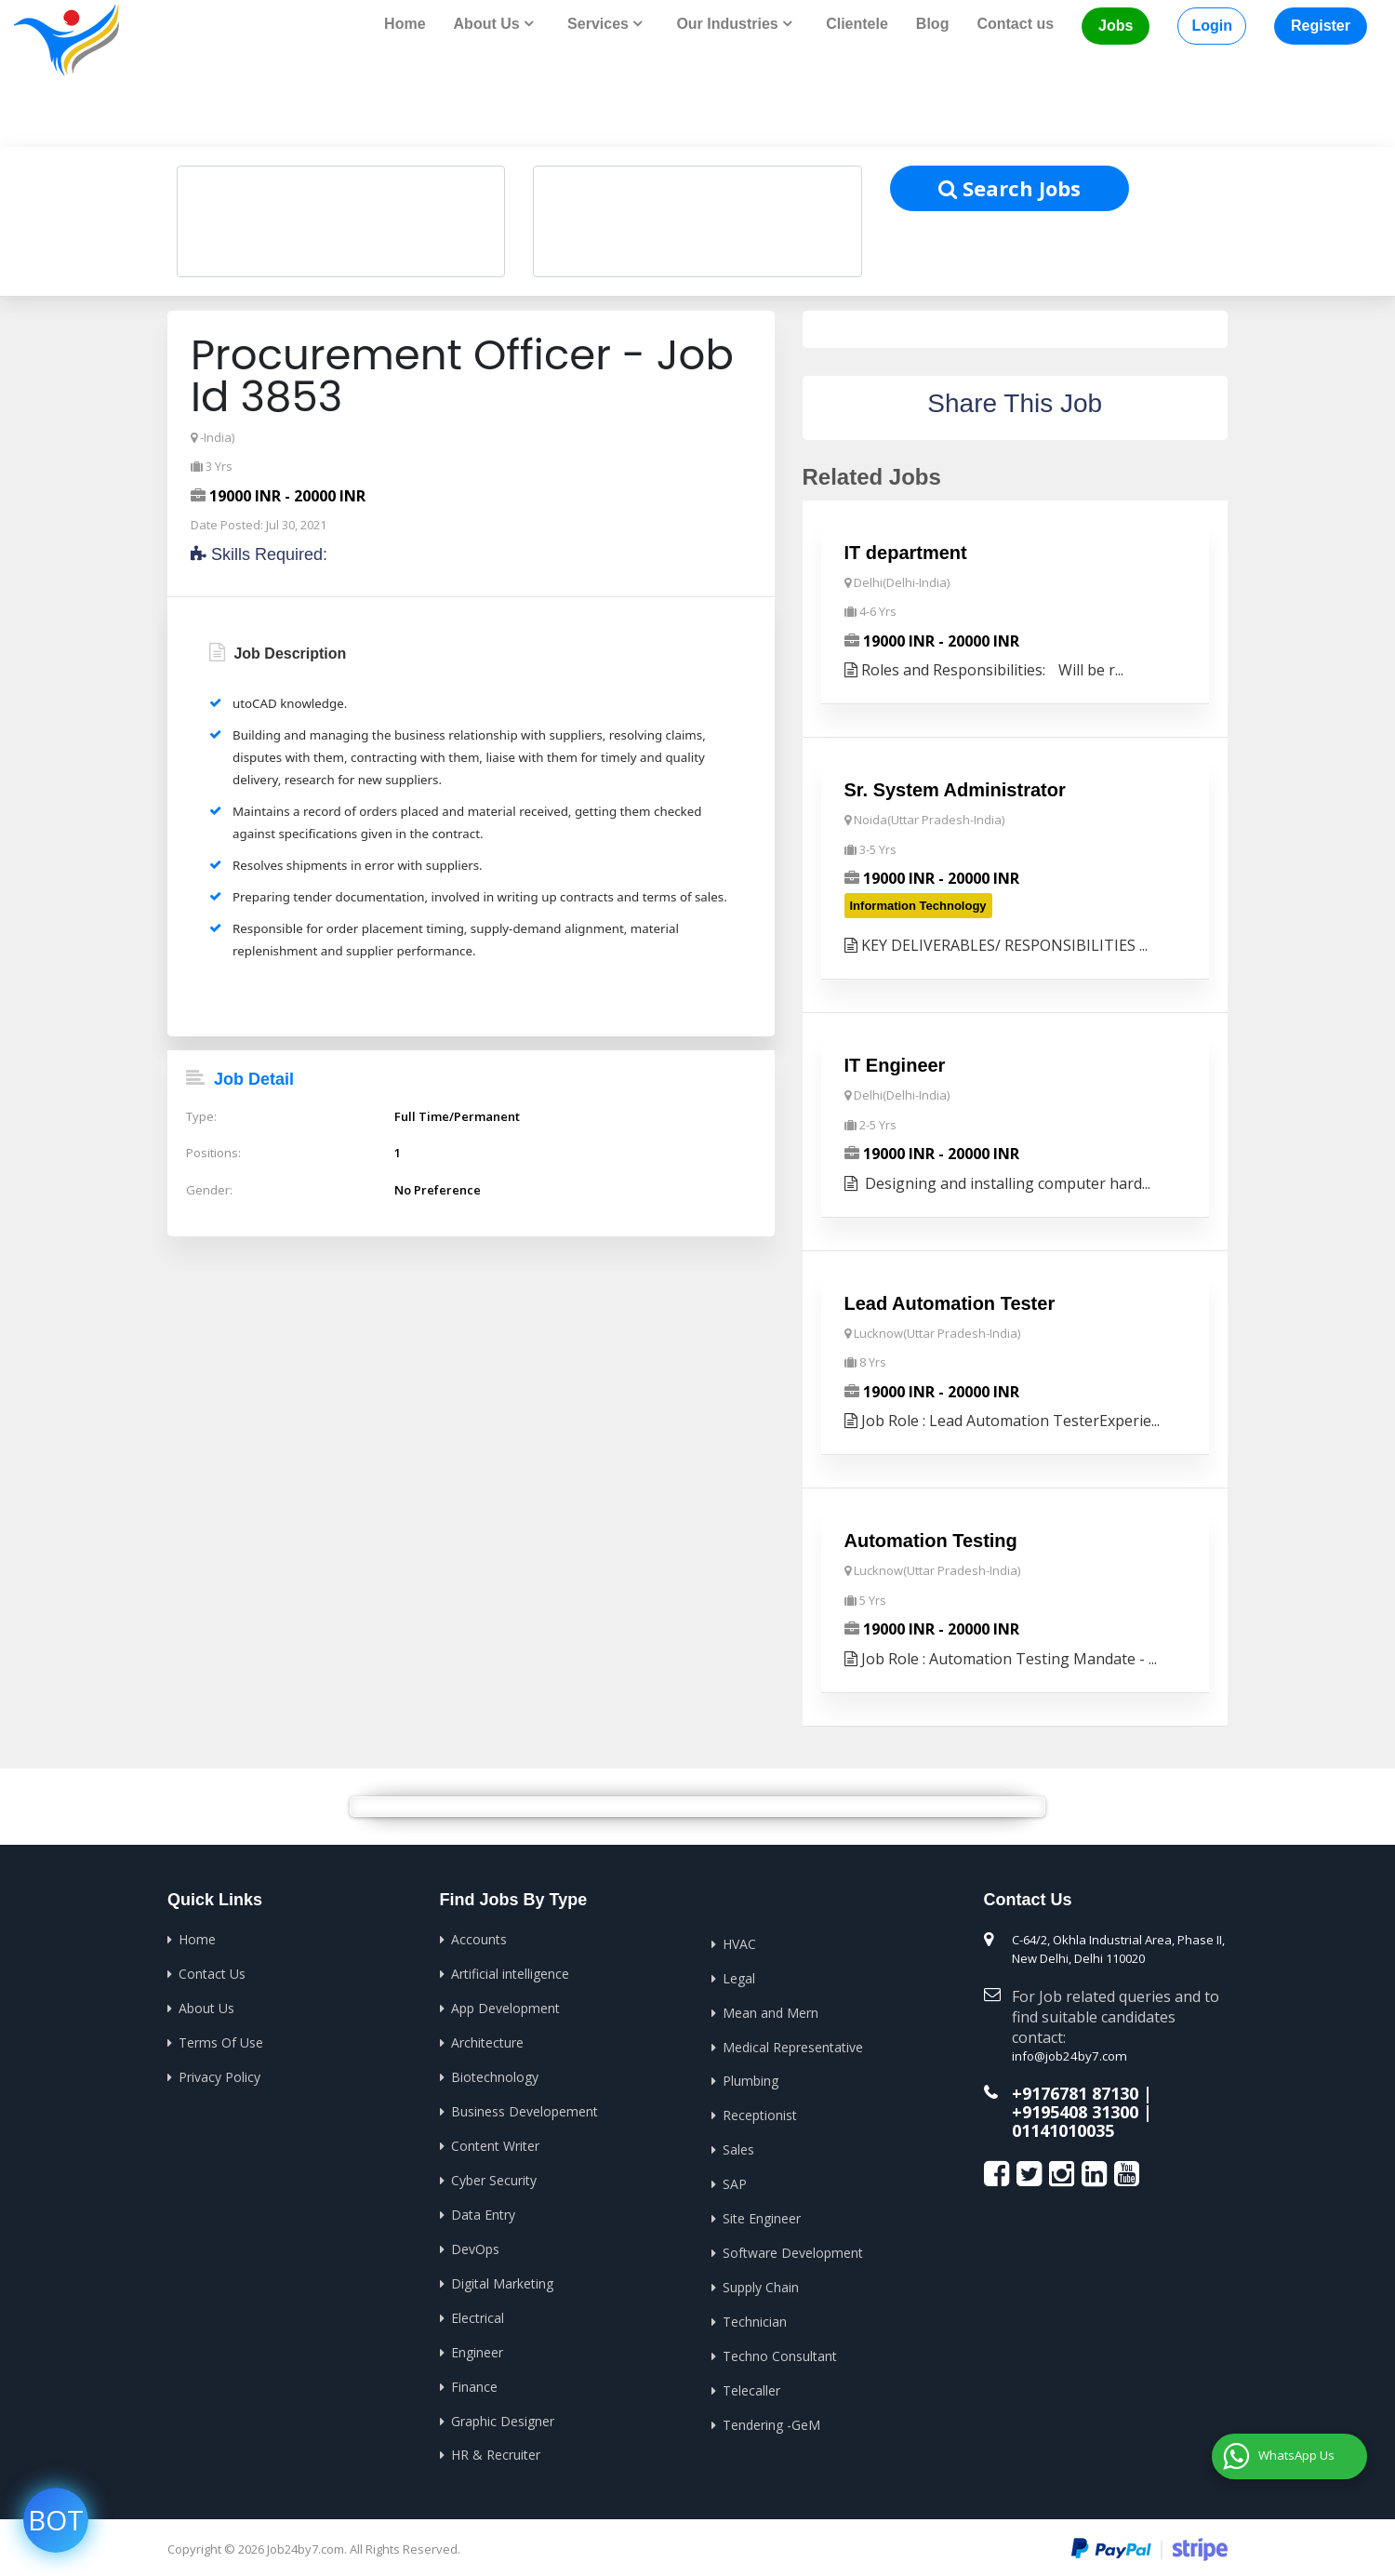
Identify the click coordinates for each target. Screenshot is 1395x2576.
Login (1211, 25)
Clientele (857, 24)
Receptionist (760, 2110)
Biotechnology (494, 2072)
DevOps (475, 2242)
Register (1320, 25)
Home (404, 24)
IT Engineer (895, 1064)
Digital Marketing (502, 2276)
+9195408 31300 (1075, 2108)
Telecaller (751, 2382)
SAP (735, 2178)
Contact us (1015, 24)
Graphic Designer (502, 2412)
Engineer (477, 2344)
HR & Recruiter (495, 2446)
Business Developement (524, 2107)
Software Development (793, 2246)
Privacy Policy (219, 2072)
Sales (738, 2145)
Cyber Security (494, 2174)
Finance (474, 2378)
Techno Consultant (780, 2348)
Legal (739, 1974)
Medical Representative (793, 2042)
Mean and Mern (770, 2009)
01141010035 (1063, 2127)
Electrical (477, 2310)
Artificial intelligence (510, 1971)
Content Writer (495, 2140)
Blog (933, 24)
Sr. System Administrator (955, 789)
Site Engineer (762, 2213)
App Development (505, 2004)
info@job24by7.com (1067, 2053)
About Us (206, 2004)
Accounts (479, 1936)
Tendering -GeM (771, 2416)
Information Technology (918, 904)
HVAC (739, 1941)
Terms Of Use (221, 2039)
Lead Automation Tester (950, 1301)
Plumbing (750, 2077)
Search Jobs (1009, 187)
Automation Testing (930, 1538)
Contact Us (212, 1971)
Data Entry (483, 2208)
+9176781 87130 (1075, 2090)
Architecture (487, 2039)
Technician (755, 2314)
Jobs (1115, 25)
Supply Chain (761, 2280)
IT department (905, 551)
